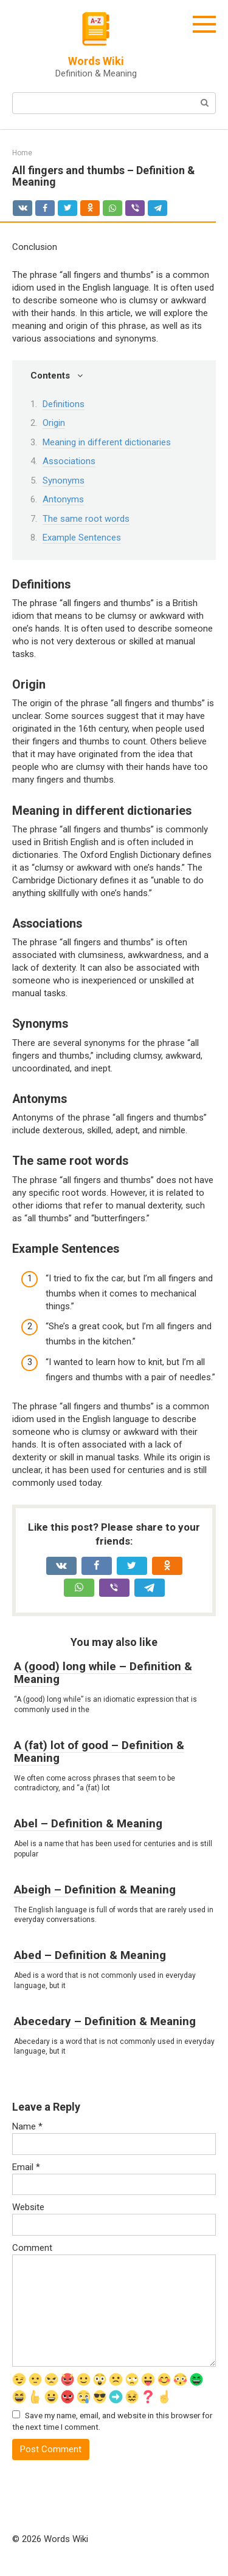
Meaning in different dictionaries (107, 442)
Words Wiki (96, 61)
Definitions (64, 404)
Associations (69, 461)
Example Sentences (82, 537)
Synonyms (64, 480)
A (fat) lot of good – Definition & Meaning (99, 1751)
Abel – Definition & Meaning (88, 1823)
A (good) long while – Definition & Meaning (103, 1672)
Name (27, 2126)
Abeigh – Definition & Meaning (95, 1890)
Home (22, 153)
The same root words (86, 518)
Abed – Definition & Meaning (90, 1955)
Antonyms (63, 499)
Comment (32, 2247)
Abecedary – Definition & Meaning (105, 2021)
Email (26, 2167)
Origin (54, 422)
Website (28, 2207)
